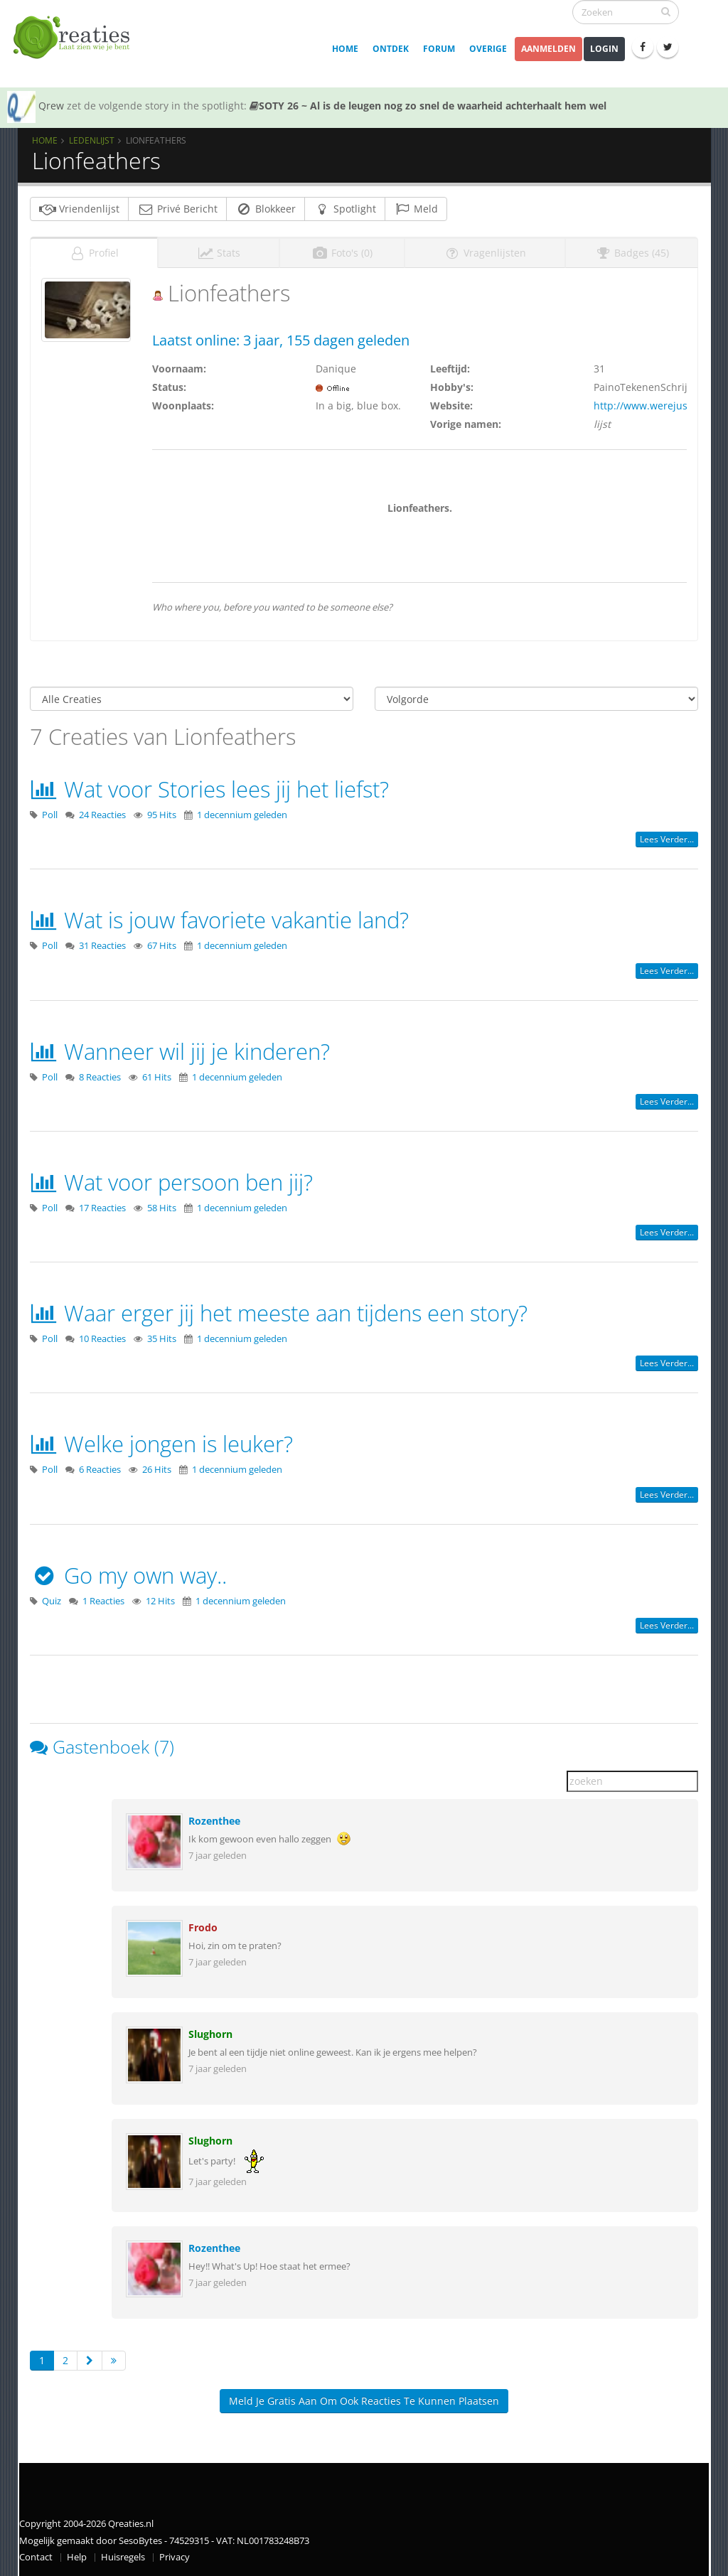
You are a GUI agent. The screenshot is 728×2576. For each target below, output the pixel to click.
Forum (439, 49)
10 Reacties (102, 1339)
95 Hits (161, 815)
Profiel (94, 252)
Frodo (203, 1927)
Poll (50, 815)
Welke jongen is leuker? (161, 1444)
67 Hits (161, 946)
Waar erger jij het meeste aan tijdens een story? (279, 1313)
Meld (416, 208)
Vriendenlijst (79, 208)
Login (604, 49)
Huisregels (123, 2557)
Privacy (174, 2557)
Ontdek (391, 49)
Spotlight (345, 208)
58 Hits (161, 1208)
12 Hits (160, 1601)
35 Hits (161, 1339)
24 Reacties (102, 815)
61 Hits (156, 1077)
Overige (488, 49)
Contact (36, 2557)
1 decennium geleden (242, 815)
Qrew (51, 105)
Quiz (51, 1601)
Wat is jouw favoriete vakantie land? (219, 920)
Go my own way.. (128, 1575)
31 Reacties (102, 946)
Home (345, 49)
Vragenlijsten (485, 252)
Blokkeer (265, 208)
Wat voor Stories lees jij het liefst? (209, 789)
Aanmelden (548, 49)
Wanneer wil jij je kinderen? (180, 1051)
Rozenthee (214, 1821)
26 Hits (156, 1470)
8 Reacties (100, 1077)
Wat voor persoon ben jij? (171, 1182)
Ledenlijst (91, 140)
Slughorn (210, 2034)
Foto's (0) (342, 252)
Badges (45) (631, 252)
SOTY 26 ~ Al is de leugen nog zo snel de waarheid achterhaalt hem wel (428, 105)
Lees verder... (667, 839)
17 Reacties (102, 1208)
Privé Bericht (177, 208)
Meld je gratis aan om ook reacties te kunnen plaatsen (364, 2401)
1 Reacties (103, 1601)
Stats (218, 252)
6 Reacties (100, 1470)
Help (77, 2557)
